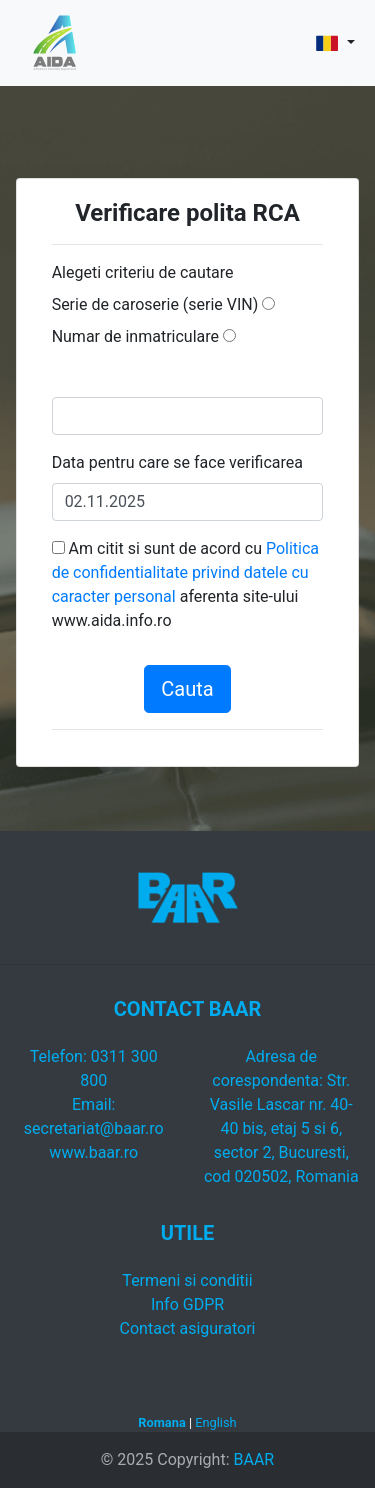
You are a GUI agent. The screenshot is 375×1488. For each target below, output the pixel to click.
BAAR (253, 1459)
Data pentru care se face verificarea (177, 462)
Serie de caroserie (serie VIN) (155, 304)
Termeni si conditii (187, 1280)
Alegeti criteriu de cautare (143, 272)
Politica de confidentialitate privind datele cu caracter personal (185, 572)
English (215, 1422)
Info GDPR (187, 1304)
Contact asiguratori (188, 1328)
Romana (161, 1422)
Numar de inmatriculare (135, 336)
